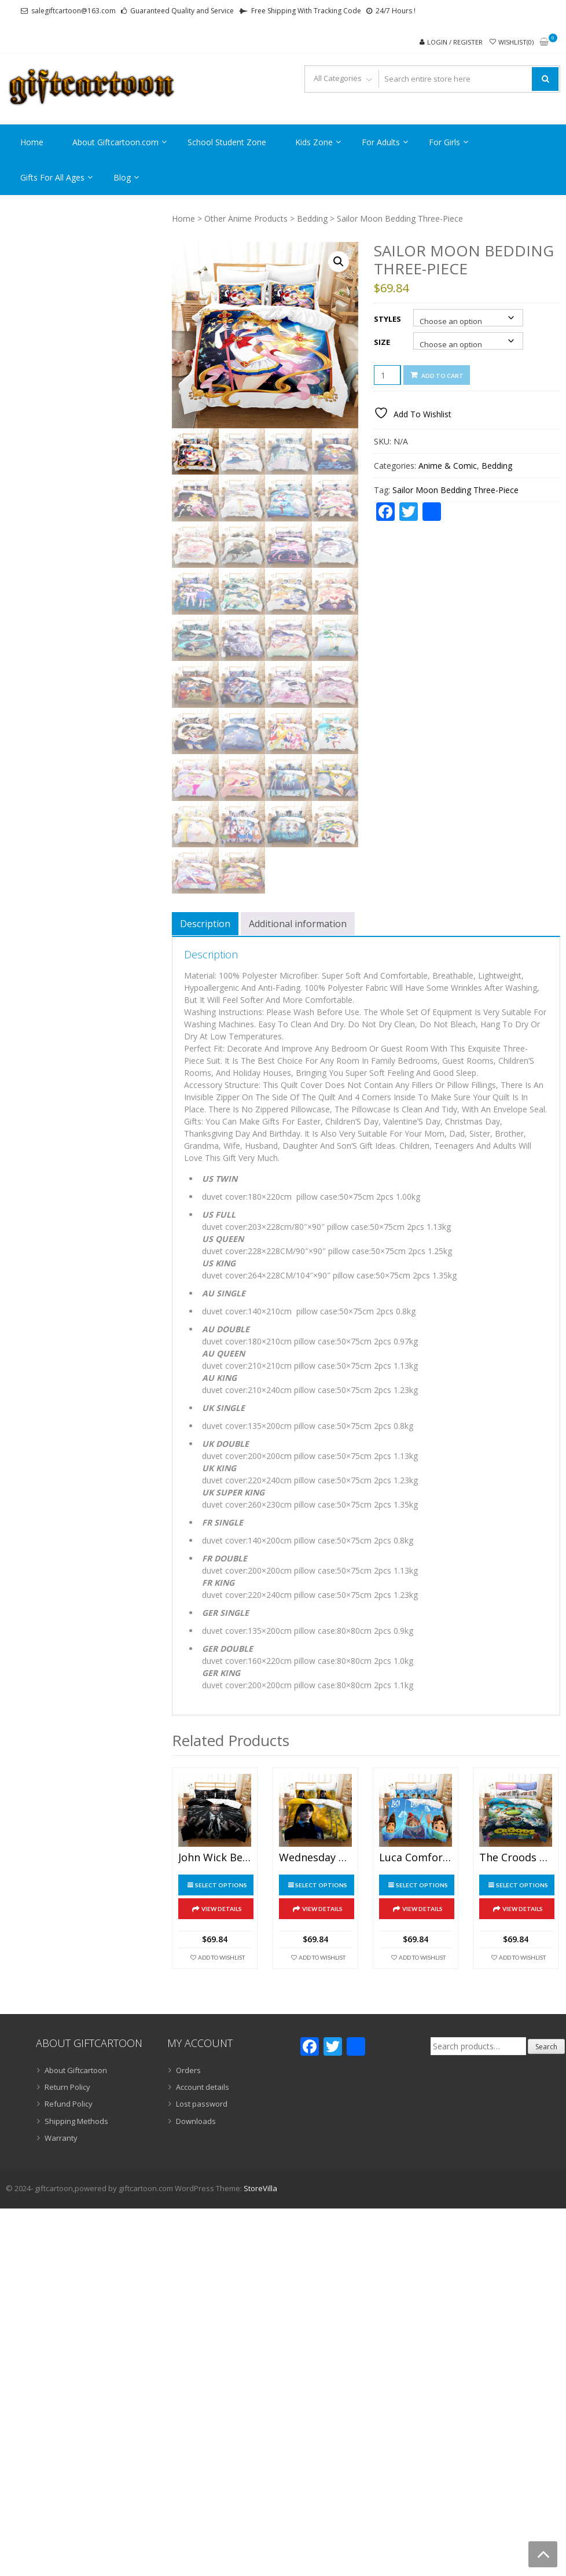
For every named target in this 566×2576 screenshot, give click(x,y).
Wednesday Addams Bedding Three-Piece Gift (315, 1857)
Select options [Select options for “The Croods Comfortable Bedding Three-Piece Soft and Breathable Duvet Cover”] (522, 1885)
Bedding (312, 218)
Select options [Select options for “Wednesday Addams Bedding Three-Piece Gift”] (321, 1885)
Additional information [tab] (298, 923)
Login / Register (455, 42)
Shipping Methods (76, 2120)
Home (31, 142)
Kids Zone (314, 142)
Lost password (201, 2104)
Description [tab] (205, 923)
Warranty (61, 2138)
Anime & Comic (447, 465)
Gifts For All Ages (52, 177)
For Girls (444, 142)
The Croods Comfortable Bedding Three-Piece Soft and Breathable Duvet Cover (515, 1857)
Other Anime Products (246, 218)
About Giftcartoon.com (115, 142)
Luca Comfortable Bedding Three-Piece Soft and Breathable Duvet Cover (415, 1857)
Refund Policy (69, 2104)
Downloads (196, 2120)
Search (546, 2047)
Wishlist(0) (516, 42)
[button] (338, 261)
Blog (122, 177)
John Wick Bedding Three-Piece (214, 1857)
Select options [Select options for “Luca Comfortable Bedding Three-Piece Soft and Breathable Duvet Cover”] (422, 1885)
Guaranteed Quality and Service (182, 11)
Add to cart (442, 375)
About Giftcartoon (76, 2070)
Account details (202, 2087)
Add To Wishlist (221, 1957)
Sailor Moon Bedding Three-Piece (455, 489)
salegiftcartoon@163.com (73, 11)
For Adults (381, 142)
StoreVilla (260, 2188)
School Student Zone (227, 142)
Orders (188, 2070)
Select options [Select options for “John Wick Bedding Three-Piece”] (221, 1885)
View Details (221, 1908)
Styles (387, 319)
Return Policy (67, 2087)
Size (382, 342)
